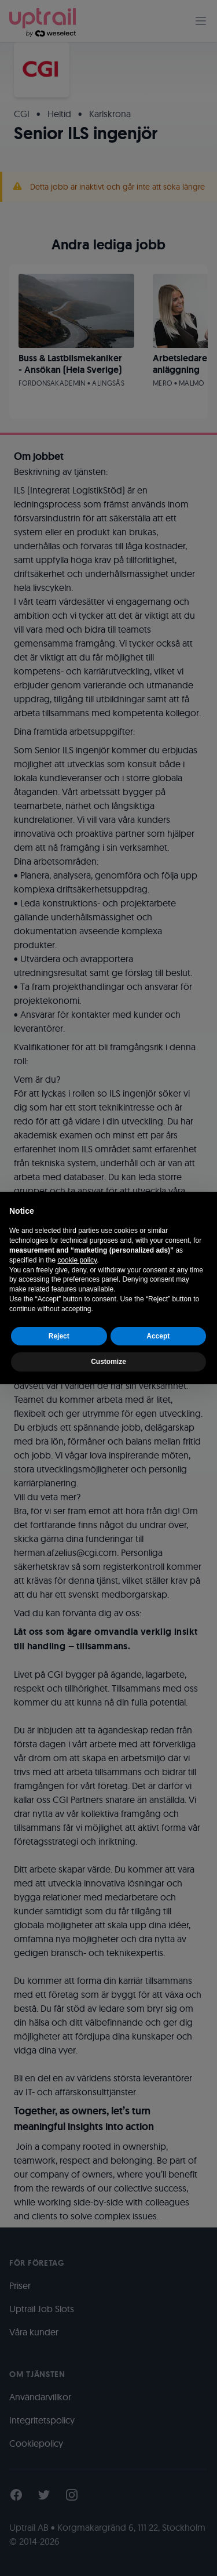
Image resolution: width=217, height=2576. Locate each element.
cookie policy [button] (77, 1260)
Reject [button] (59, 1336)
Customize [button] (108, 1362)
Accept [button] (158, 1336)
